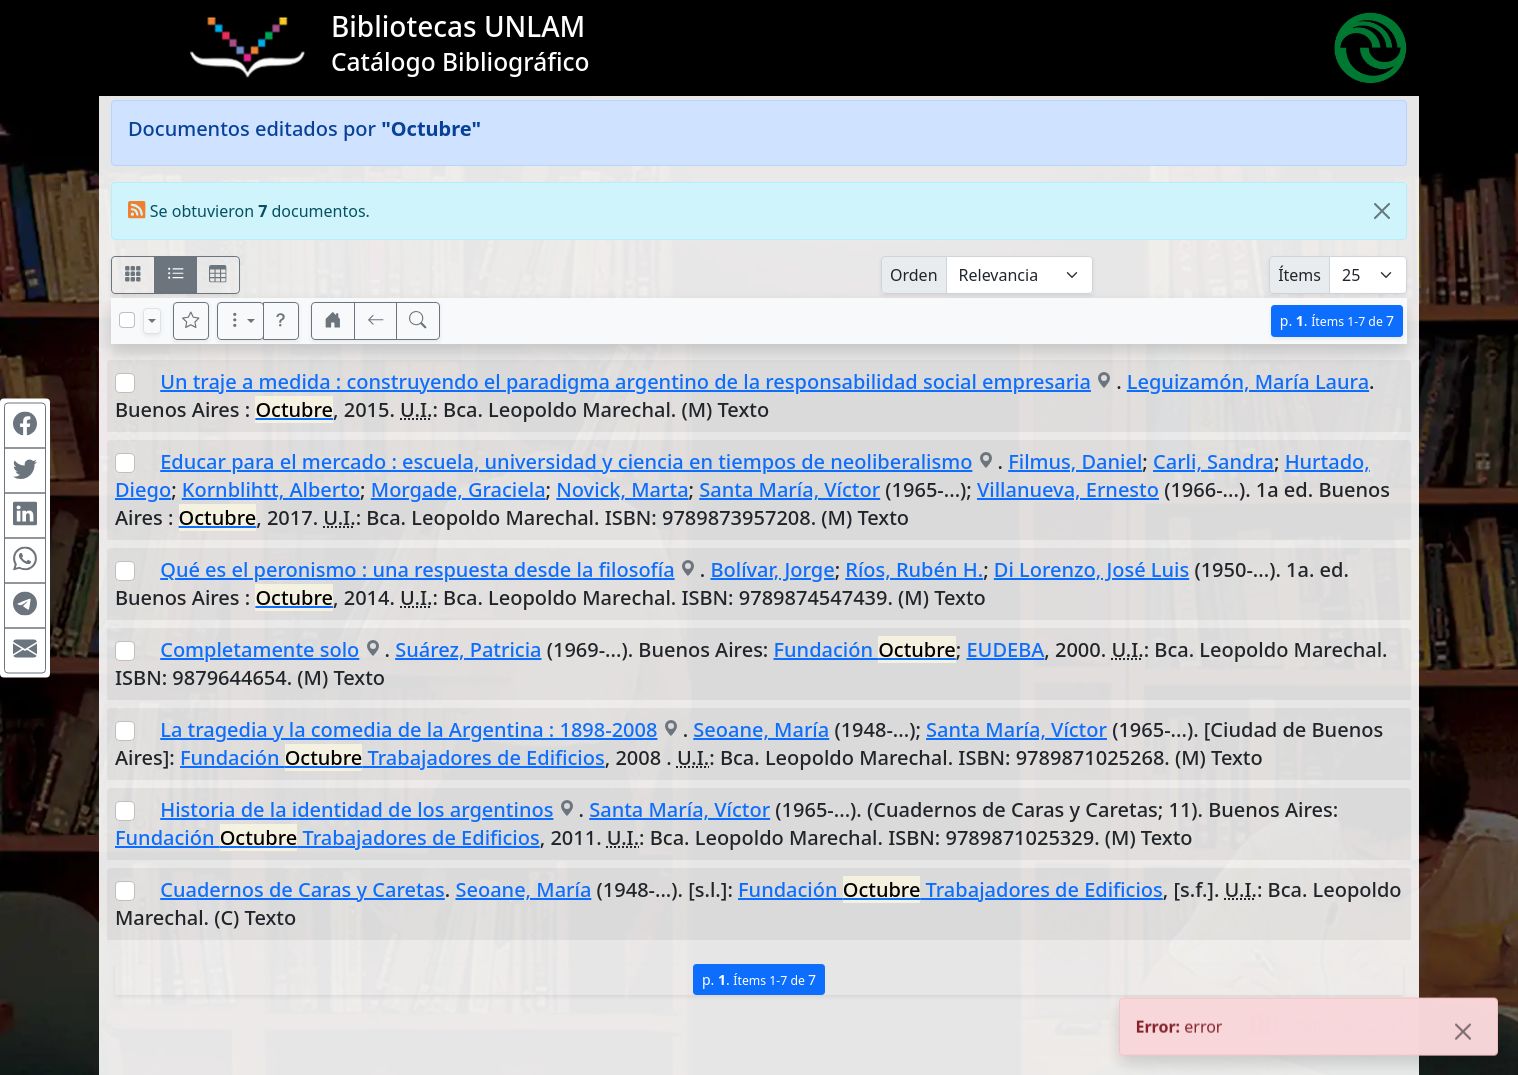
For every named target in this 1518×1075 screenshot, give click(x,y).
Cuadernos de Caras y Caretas (302, 889)
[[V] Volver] (376, 321)
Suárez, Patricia (468, 649)
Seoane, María (761, 729)
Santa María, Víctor (789, 489)
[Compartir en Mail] (25, 650)
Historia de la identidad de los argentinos (356, 809)
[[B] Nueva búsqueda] (418, 321)
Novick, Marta (622, 489)
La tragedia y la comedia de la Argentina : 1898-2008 (408, 729)
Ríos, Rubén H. (914, 569)
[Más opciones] (241, 321)
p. (1337, 320)
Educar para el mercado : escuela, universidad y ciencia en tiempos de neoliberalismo (566, 461)
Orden (914, 275)
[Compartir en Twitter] (25, 470)
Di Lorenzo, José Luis (1091, 569)
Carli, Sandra (1213, 461)
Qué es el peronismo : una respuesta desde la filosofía (417, 569)
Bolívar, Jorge (772, 569)
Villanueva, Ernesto (1068, 489)
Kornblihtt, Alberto (271, 489)
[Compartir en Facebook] (25, 425)
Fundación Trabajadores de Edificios (392, 757)
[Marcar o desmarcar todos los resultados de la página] (127, 320)
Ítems (1299, 275)
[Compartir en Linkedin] (25, 515)
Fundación (865, 649)
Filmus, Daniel (1075, 461)
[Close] (1382, 211)
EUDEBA (1005, 649)
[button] (281, 321)
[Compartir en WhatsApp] (25, 560)
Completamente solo (259, 649)
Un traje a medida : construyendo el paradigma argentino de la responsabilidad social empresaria (625, 381)
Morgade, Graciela (458, 489)
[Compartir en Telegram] (25, 605)
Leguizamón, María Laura (1248, 381)
